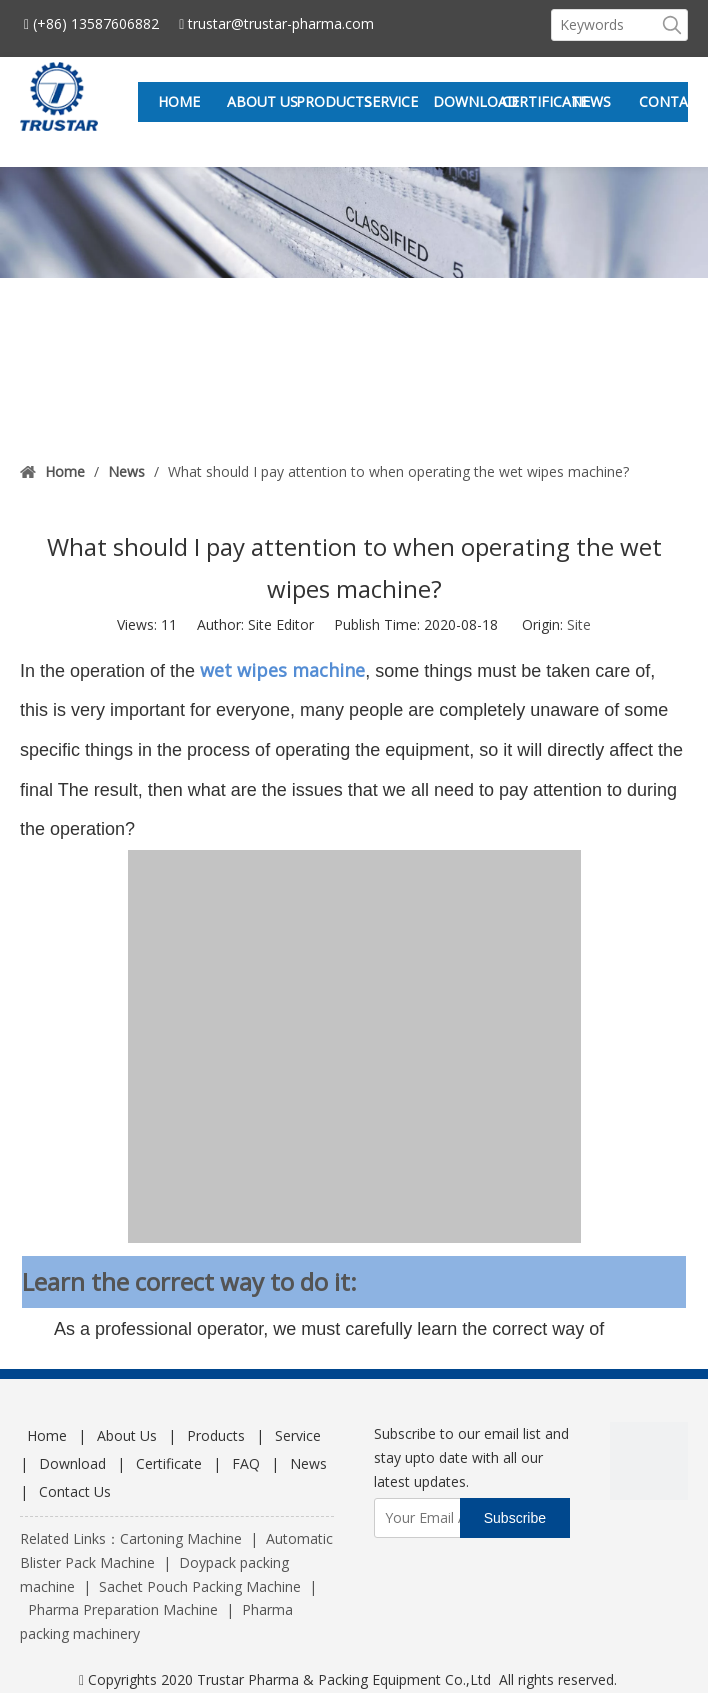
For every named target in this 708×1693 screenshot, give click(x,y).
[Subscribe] (515, 1518)
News (308, 1463)
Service (298, 1435)
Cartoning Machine (181, 1538)
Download (72, 1463)
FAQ (246, 1463)
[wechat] (649, 1461)
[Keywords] (604, 25)
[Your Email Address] (453, 1518)
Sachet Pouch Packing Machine (200, 1586)
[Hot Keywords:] (672, 25)
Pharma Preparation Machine (123, 1609)
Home (47, 1435)
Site (579, 624)
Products (216, 1435)
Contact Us (75, 1491)
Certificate (169, 1463)
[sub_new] (354, 222)
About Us (127, 1435)
